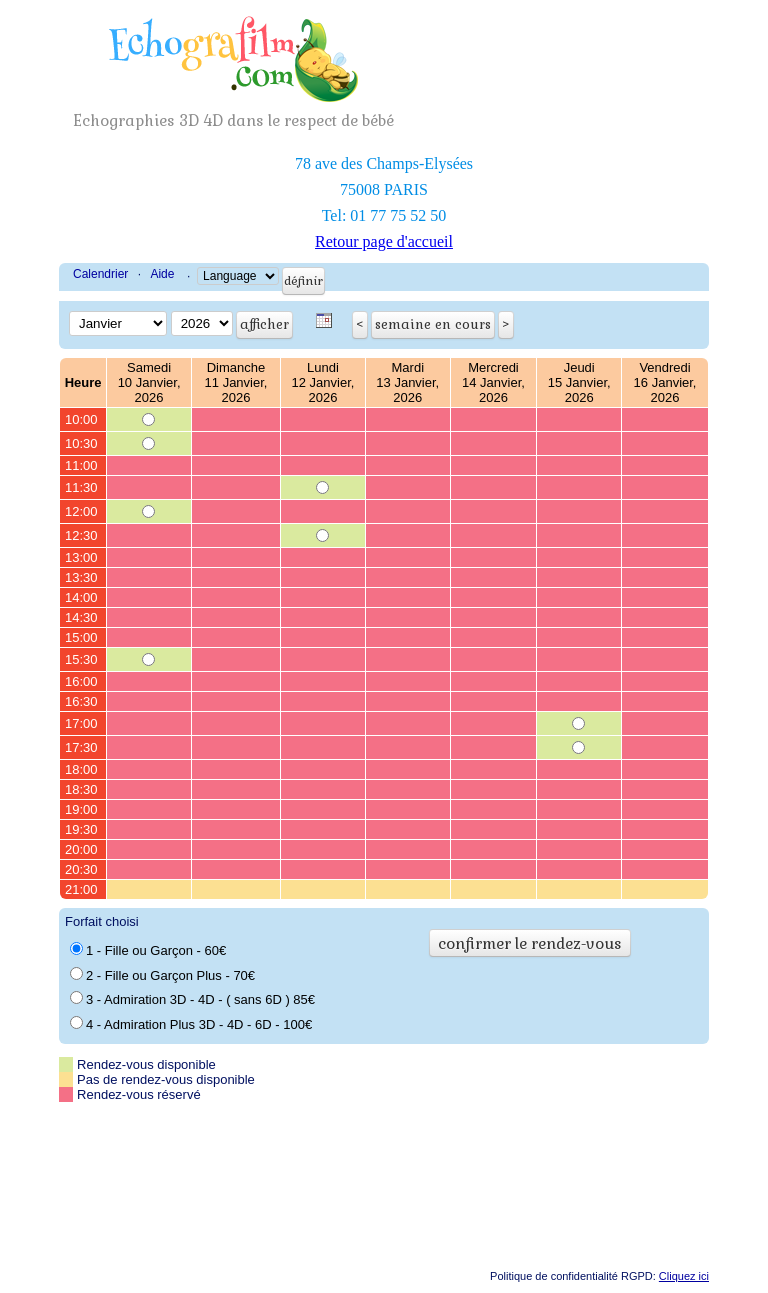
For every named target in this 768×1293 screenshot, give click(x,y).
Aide (162, 274)
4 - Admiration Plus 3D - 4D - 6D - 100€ (191, 1024)
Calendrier (100, 274)
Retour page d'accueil (384, 241)
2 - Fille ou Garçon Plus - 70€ (162, 975)
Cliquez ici (684, 1276)
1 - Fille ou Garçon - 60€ (148, 950)
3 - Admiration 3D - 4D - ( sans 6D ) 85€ (192, 999)
